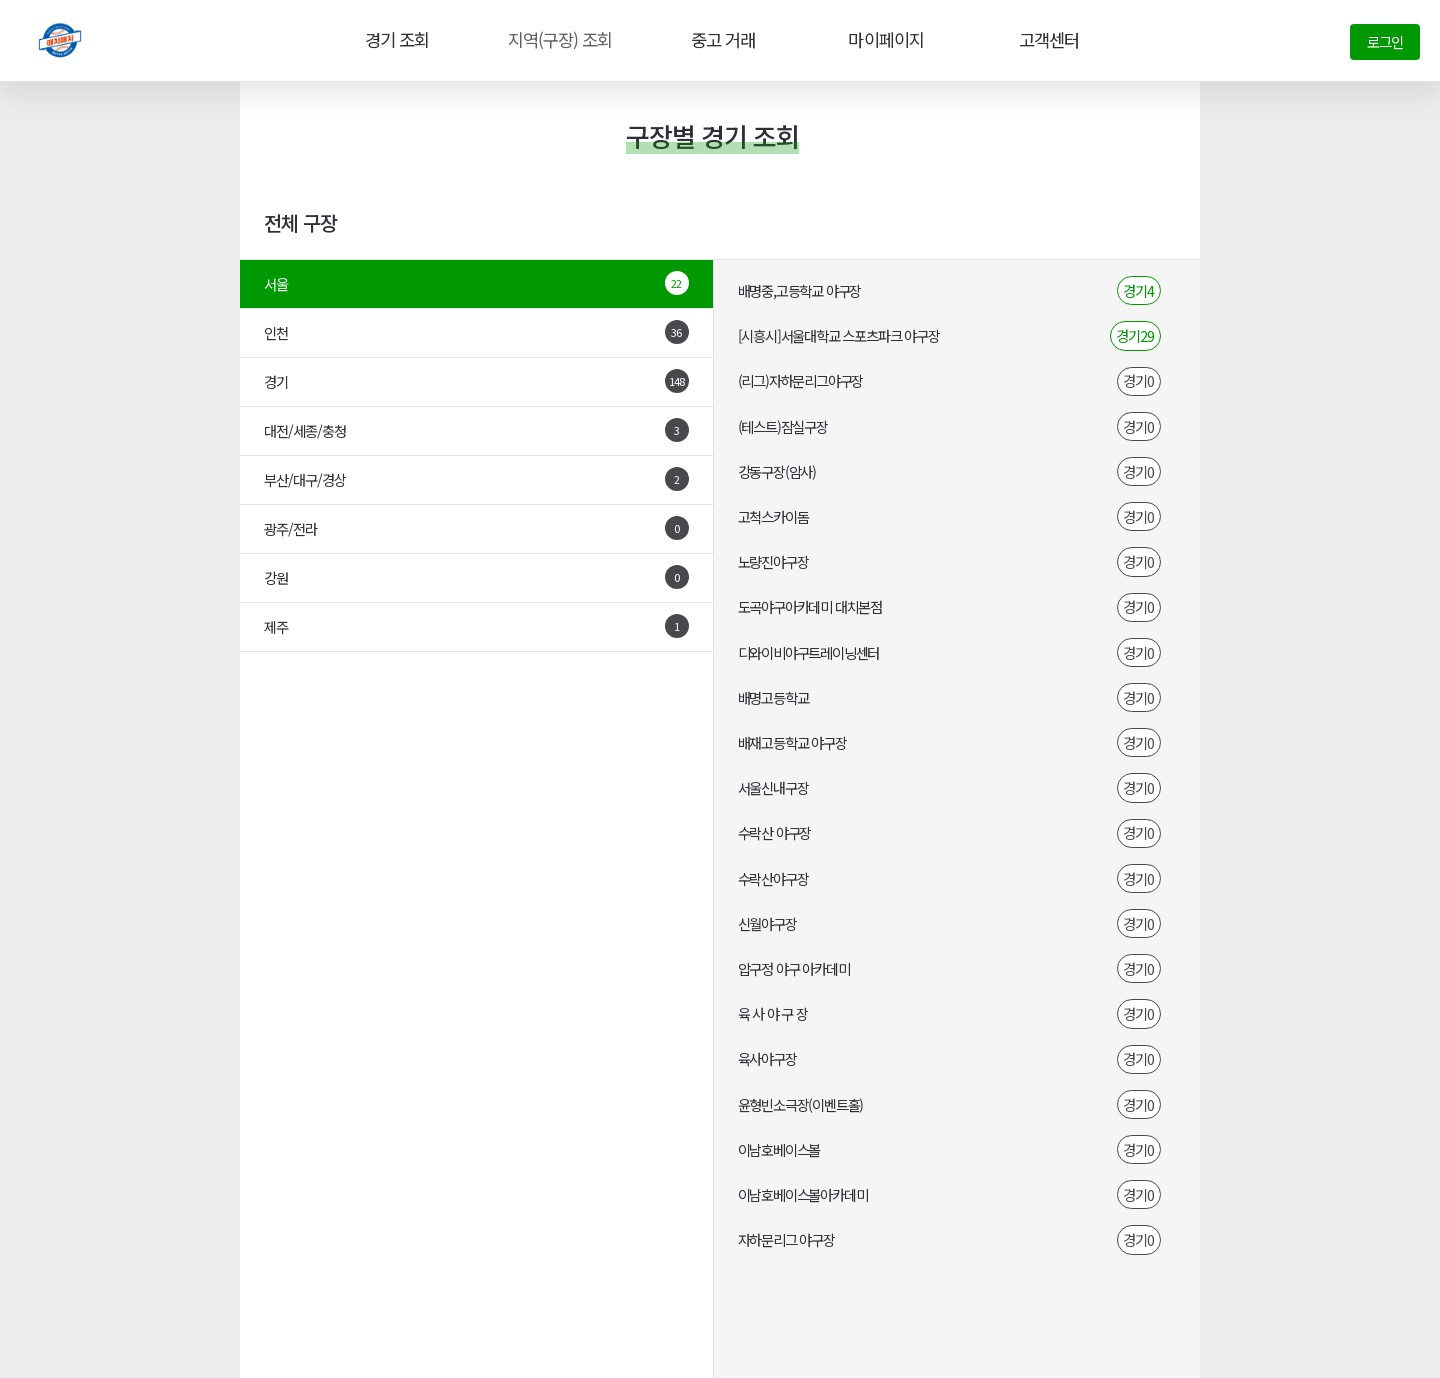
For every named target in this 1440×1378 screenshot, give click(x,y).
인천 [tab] (476, 332)
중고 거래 (721, 40)
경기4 (1138, 290)
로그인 (1385, 41)
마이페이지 (884, 40)
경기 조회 (393, 40)
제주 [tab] (476, 626)
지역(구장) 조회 (557, 40)
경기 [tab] (476, 381)
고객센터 (1047, 40)
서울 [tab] (476, 283)
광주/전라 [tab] (476, 528)
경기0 (1138, 380)
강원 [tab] (476, 577)
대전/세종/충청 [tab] (476, 430)
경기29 (1135, 335)
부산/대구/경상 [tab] (476, 479)
